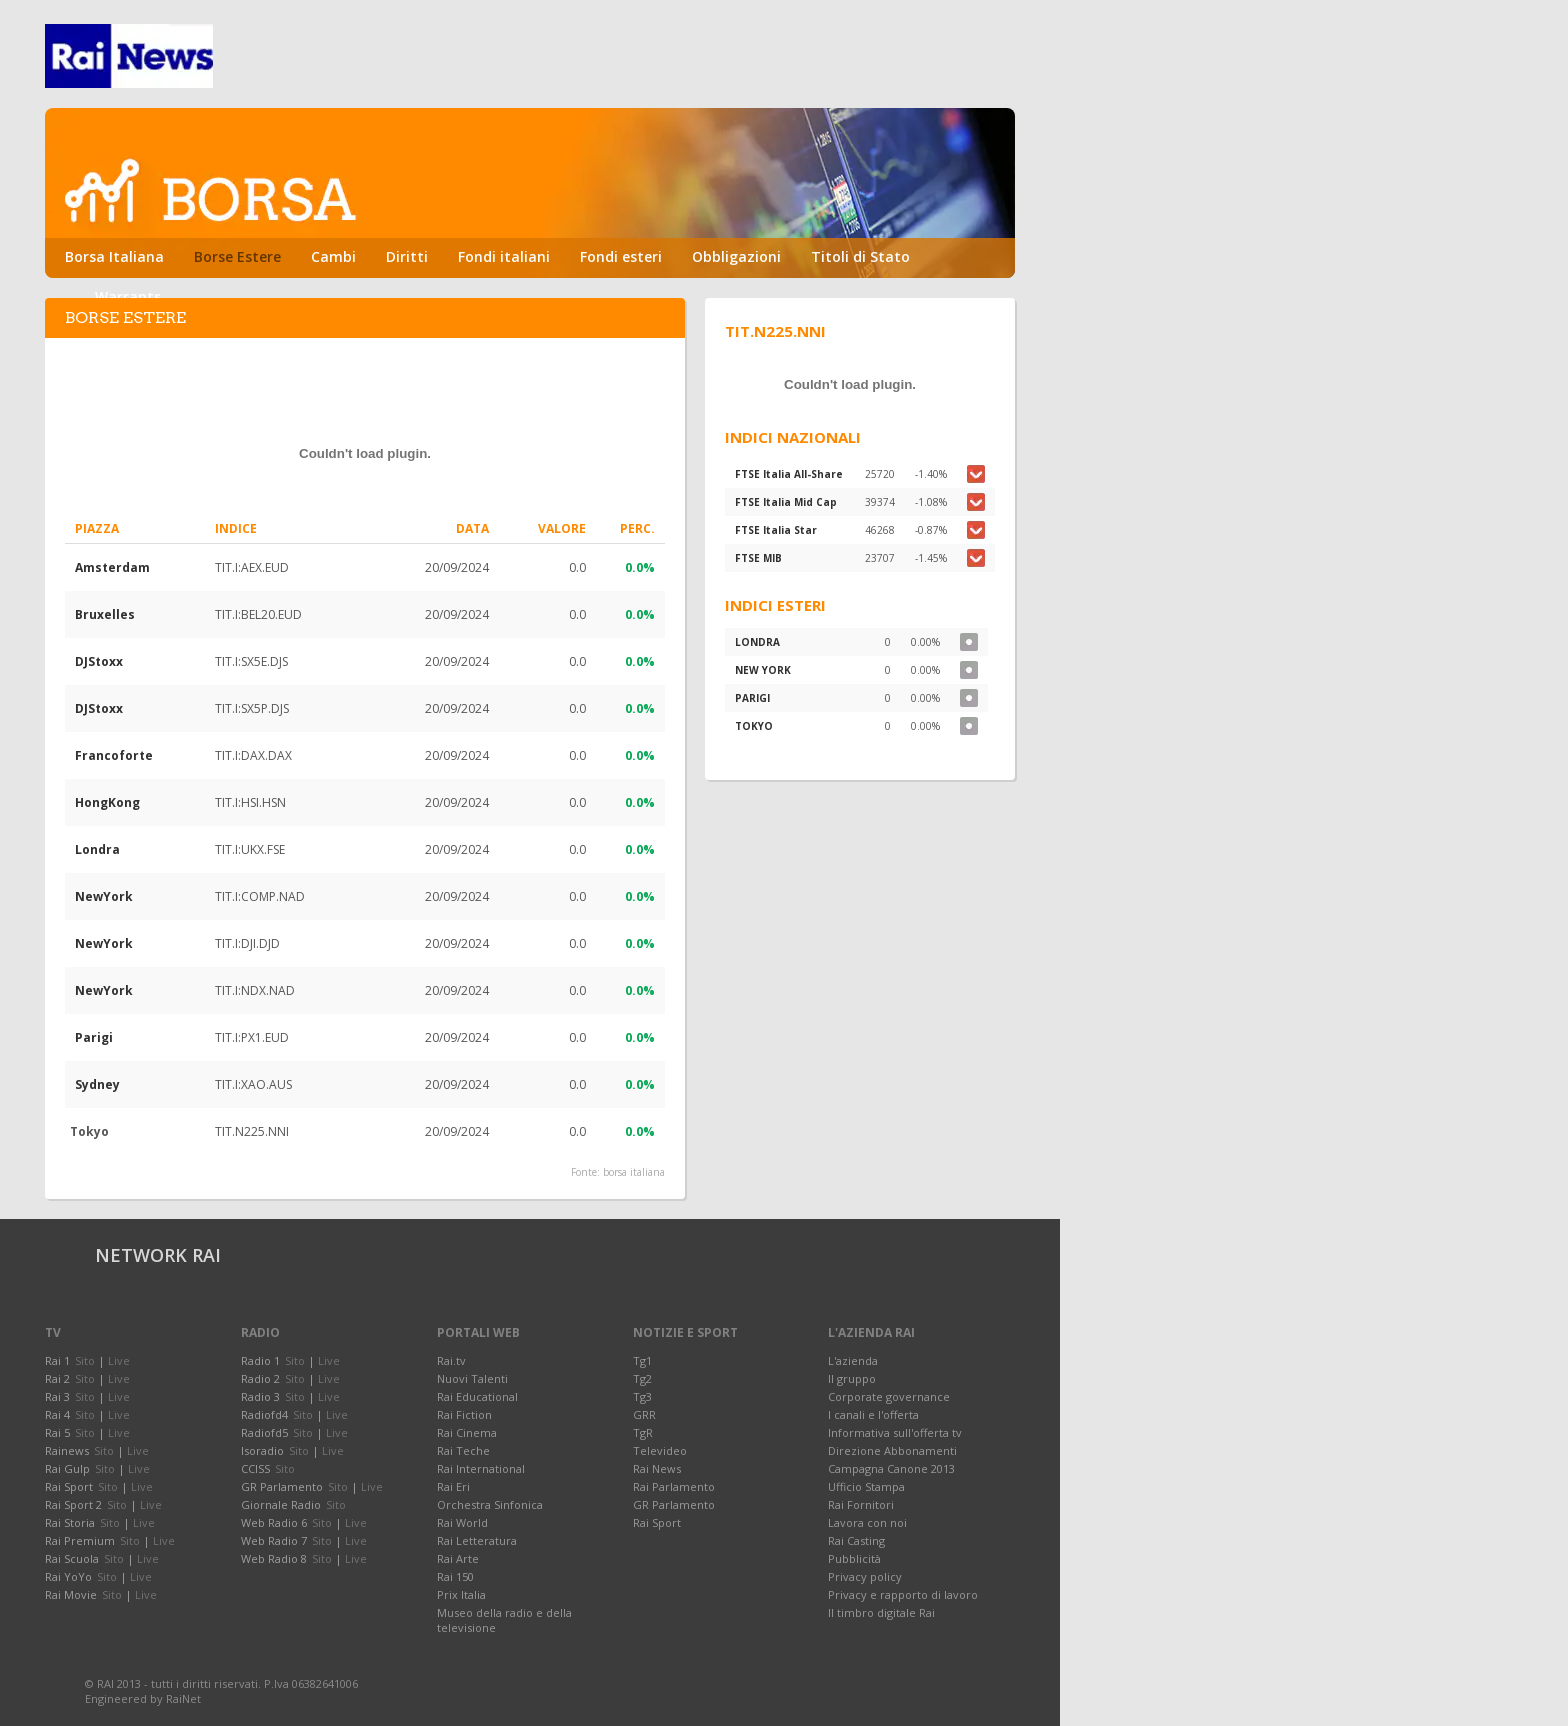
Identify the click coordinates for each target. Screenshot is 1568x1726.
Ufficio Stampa (866, 1486)
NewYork (104, 896)
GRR (644, 1414)
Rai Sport (657, 1522)
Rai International (481, 1468)
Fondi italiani (504, 256)
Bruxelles (105, 614)
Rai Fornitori (861, 1504)
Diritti (407, 256)
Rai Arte (458, 1558)
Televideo (660, 1450)
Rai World (462, 1522)
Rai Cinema (467, 1432)
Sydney (97, 1084)
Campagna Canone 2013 (891, 1468)
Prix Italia (461, 1594)
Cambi (333, 256)
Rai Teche (463, 1450)
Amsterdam (112, 567)
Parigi (94, 1037)
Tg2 (642, 1378)
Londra (97, 849)
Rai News (657, 1468)
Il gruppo (852, 1378)
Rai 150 (455, 1576)
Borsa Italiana (114, 256)
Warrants (128, 296)
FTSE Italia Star (776, 530)
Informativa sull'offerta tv (895, 1432)
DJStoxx (99, 661)
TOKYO (754, 726)
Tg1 (642, 1360)
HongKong (107, 802)
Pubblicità (854, 1558)
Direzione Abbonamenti (892, 1450)
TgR (643, 1432)
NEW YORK (763, 670)
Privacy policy (865, 1576)
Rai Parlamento (674, 1486)
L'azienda (853, 1360)
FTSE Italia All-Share (789, 474)
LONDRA (757, 642)
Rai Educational (477, 1396)
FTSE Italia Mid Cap (786, 502)
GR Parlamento (674, 1504)
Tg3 (642, 1396)
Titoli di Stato (860, 256)
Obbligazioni (736, 256)
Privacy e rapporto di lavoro (903, 1594)
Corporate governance (889, 1396)
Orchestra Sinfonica (490, 1504)
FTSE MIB (758, 558)
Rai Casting (856, 1540)
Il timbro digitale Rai (881, 1612)
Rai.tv (451, 1360)
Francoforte (114, 755)
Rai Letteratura (477, 1540)
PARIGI (752, 698)
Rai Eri (453, 1486)
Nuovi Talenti (472, 1378)
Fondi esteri (621, 256)
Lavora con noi (867, 1522)
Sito (85, 1360)
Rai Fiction (464, 1414)
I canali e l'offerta (873, 1414)
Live (119, 1360)
